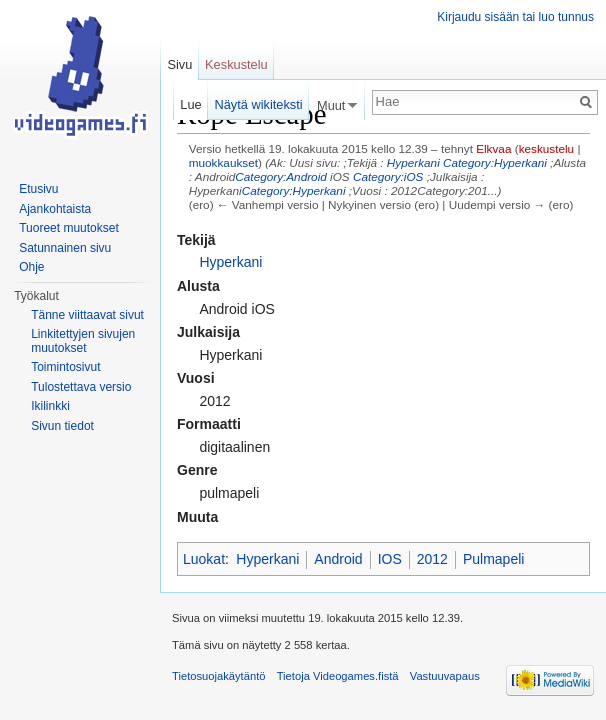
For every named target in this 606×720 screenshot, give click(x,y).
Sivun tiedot (62, 426)
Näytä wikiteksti (258, 104)
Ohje (31, 267)
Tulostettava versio (81, 387)
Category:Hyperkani (495, 162)
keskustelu (547, 148)
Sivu (179, 64)
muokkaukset (223, 162)
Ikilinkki (50, 406)
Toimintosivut (65, 367)
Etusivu (38, 189)
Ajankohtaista (55, 209)
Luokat (204, 559)
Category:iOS (388, 176)
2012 (432, 559)
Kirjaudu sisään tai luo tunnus (515, 17)
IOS (390, 559)
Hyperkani (413, 162)
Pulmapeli (493, 559)
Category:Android (280, 176)
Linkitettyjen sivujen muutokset (83, 341)
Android (338, 559)
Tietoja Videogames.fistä (338, 676)
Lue (190, 104)
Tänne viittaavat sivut (87, 315)
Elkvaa (493, 148)
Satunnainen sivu (65, 248)
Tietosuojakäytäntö (219, 676)
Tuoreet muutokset (69, 228)
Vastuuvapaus (445, 676)
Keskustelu (236, 64)
